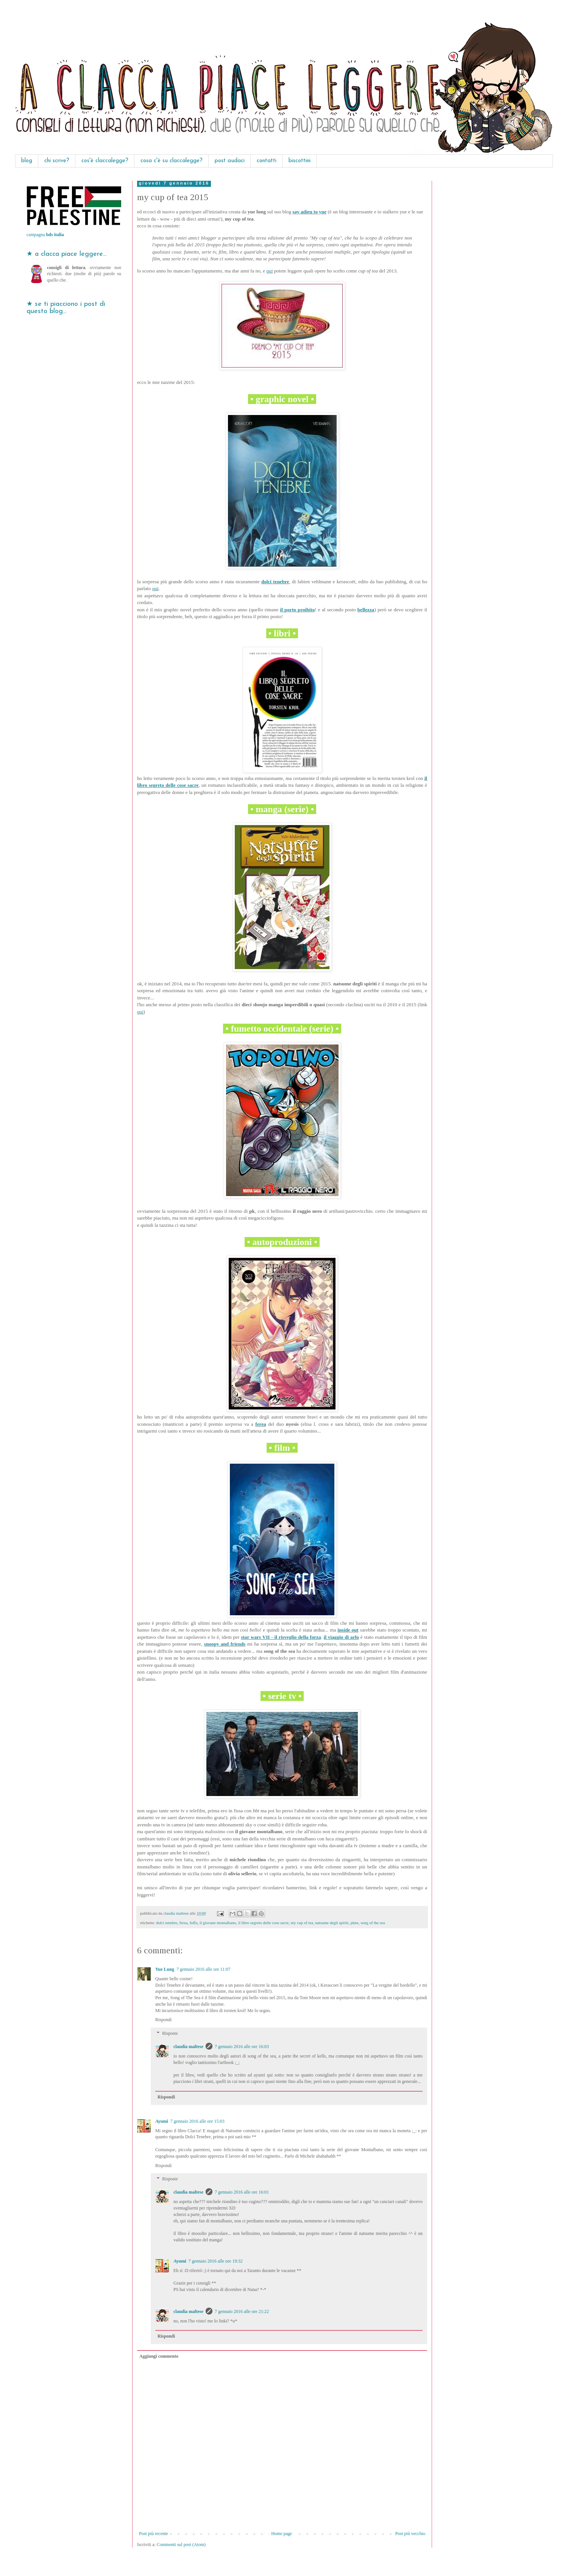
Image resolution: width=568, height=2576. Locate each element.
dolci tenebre (275, 581)
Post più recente (153, 2533)
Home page (281, 2533)
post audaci (230, 161)
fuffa (194, 1922)
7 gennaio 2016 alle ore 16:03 (242, 2046)
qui (270, 271)
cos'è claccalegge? (104, 161)
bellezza (366, 609)
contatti (266, 161)
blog (26, 161)
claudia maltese (188, 2046)
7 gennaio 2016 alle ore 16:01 (242, 2192)
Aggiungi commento (158, 2356)
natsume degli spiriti (331, 1922)
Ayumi (161, 2121)
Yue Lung (164, 1969)
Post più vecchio (410, 2533)
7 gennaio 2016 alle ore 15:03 (197, 2121)
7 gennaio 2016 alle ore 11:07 (203, 1969)
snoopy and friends (225, 1644)
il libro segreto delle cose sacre (263, 1922)
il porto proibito (297, 609)
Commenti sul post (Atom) (181, 2544)
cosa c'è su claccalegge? (171, 161)
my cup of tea (302, 1922)
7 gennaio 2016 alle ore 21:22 (242, 2311)
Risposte (170, 2033)
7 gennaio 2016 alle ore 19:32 (216, 2261)
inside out (347, 1630)
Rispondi (163, 2019)
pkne (355, 1922)
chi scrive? (56, 161)
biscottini (300, 161)
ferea (260, 1424)
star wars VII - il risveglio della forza (281, 1637)
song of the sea (372, 1922)
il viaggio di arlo (341, 1637)
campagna (45, 234)
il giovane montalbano (218, 1922)
